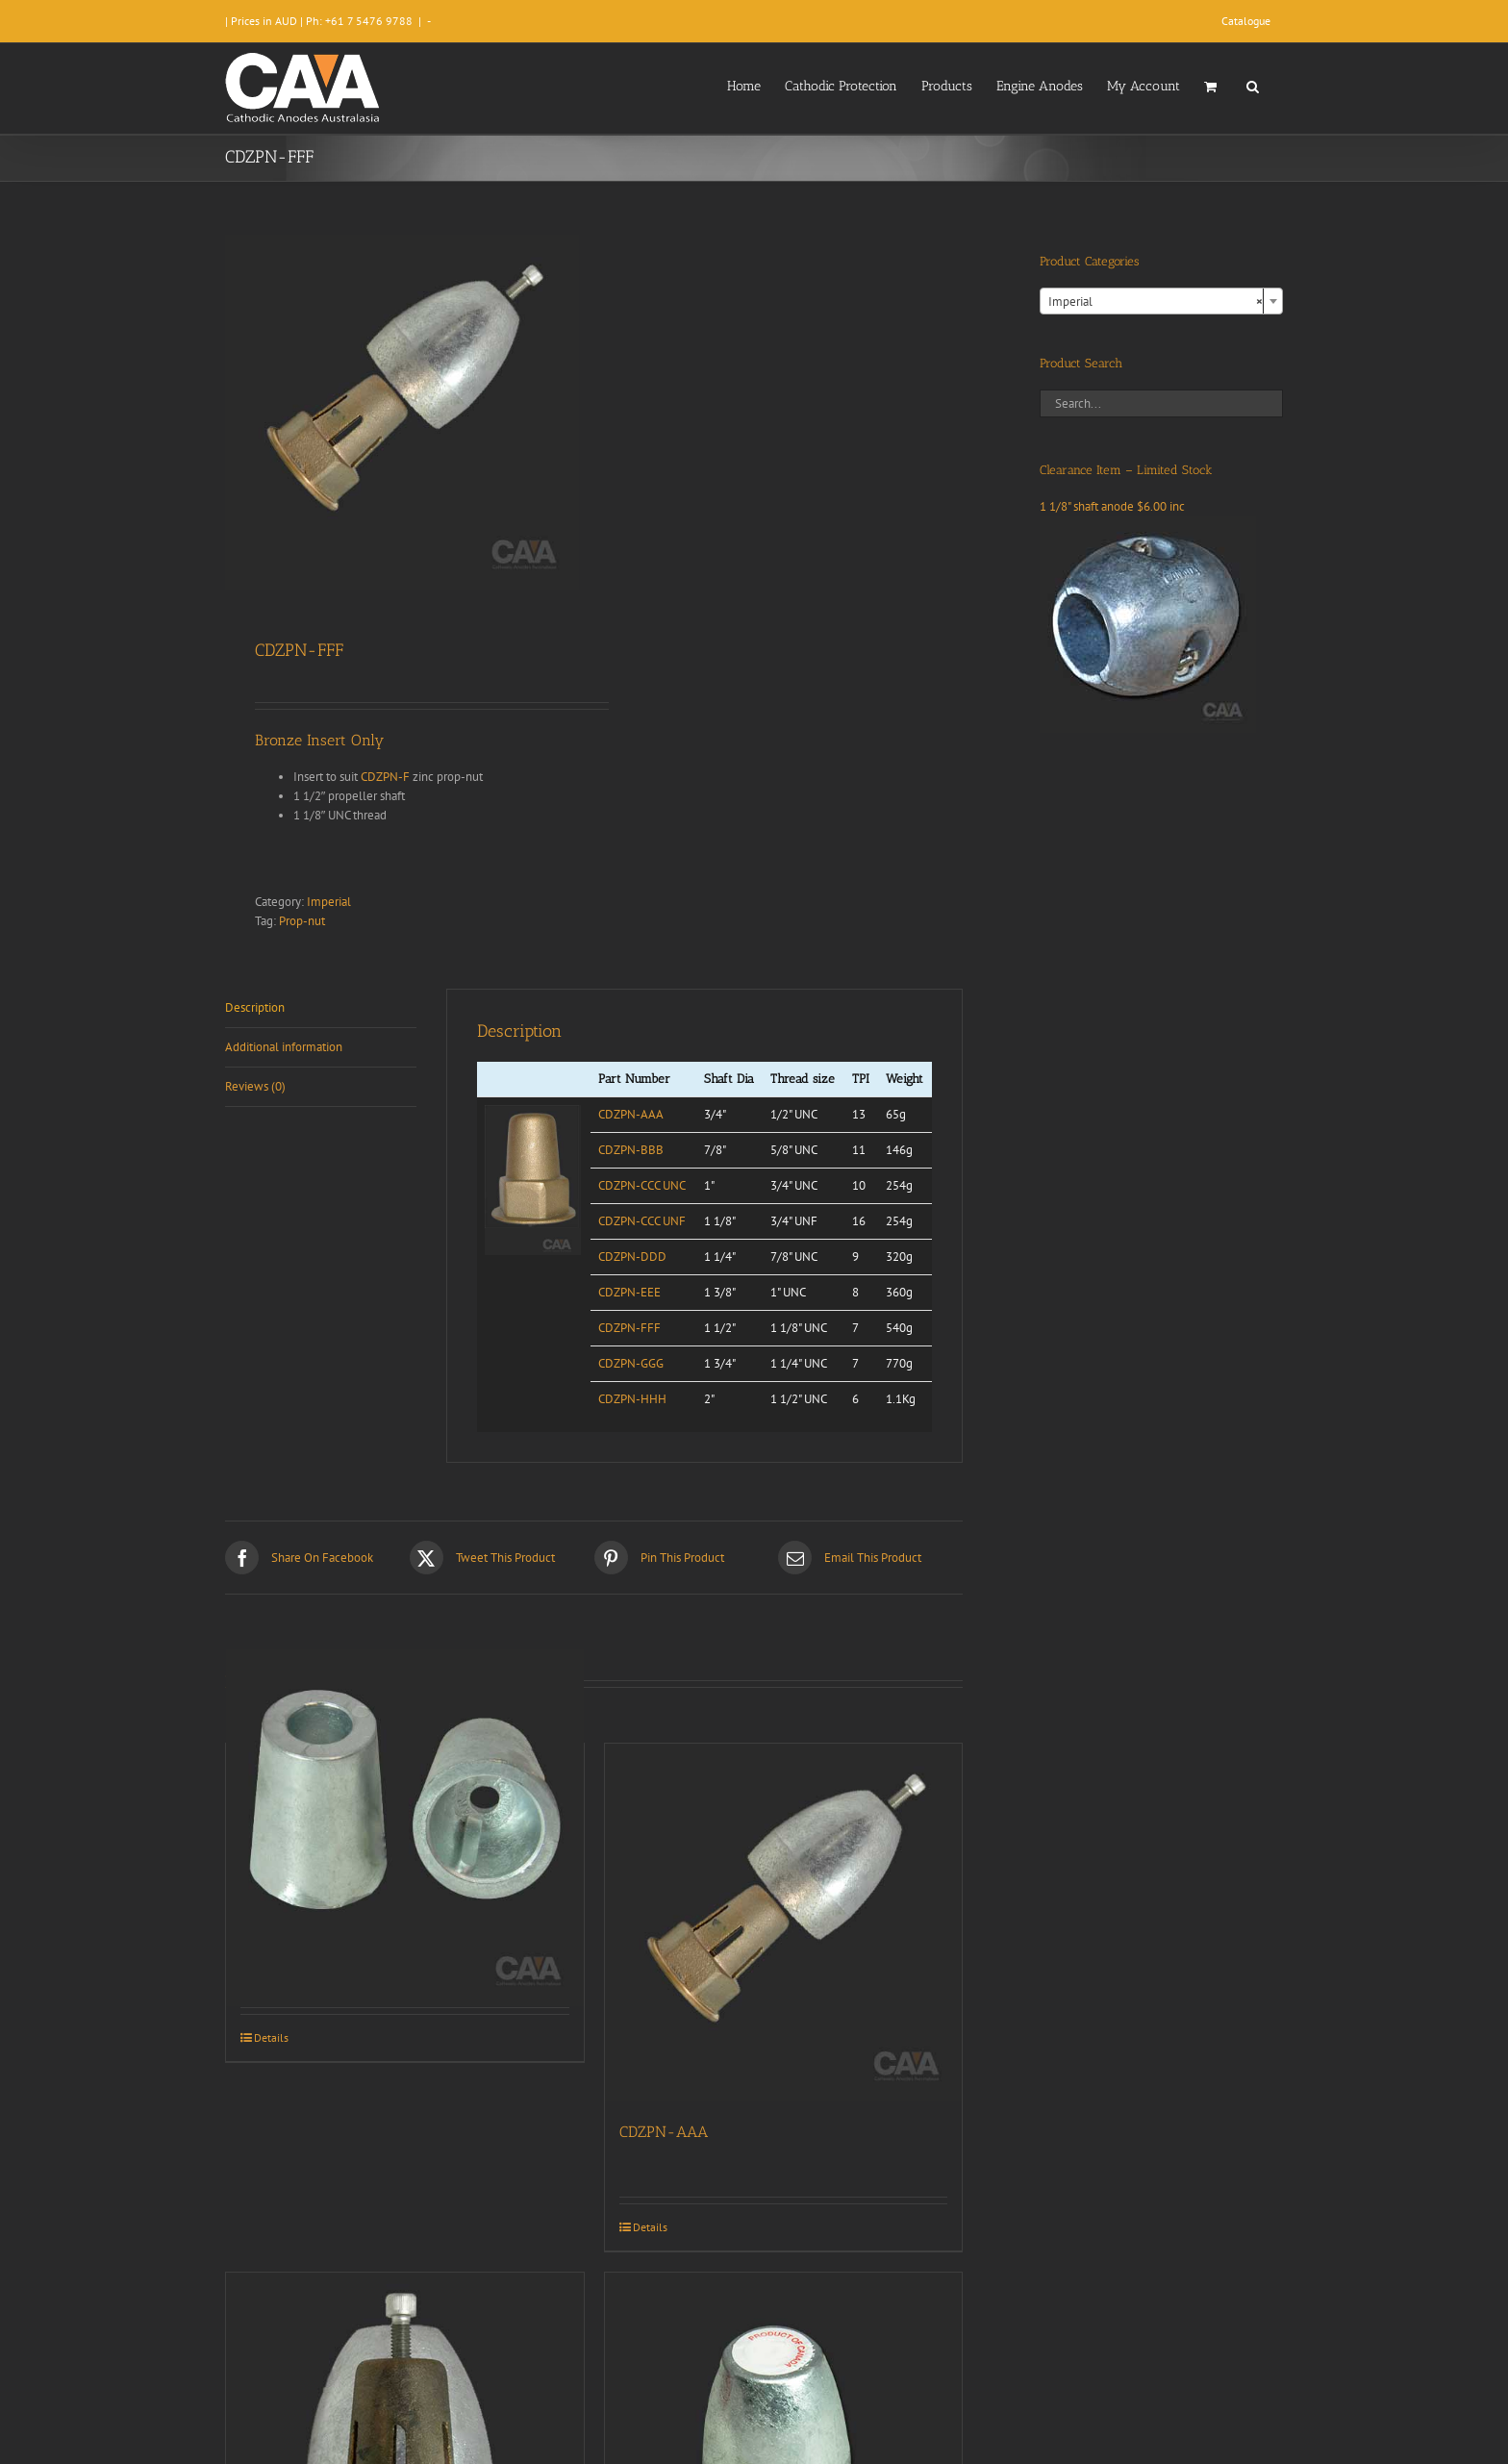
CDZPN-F (385, 776)
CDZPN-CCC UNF (642, 1221)
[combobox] (1161, 301)
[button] (1252, 84)
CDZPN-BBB (631, 1150)
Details (271, 2037)
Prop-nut (302, 921)
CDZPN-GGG (631, 1363)
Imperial (329, 901)
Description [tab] (255, 1007)
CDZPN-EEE (629, 1292)
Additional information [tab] (283, 1047)
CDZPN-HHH (632, 1399)
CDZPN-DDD (632, 1256)
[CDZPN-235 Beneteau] (405, 1828)
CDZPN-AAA (631, 1114)
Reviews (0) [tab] (255, 1086)
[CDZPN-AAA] (784, 1922)
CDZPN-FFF (629, 1328)
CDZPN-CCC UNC (642, 1185)
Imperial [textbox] (1155, 302)
